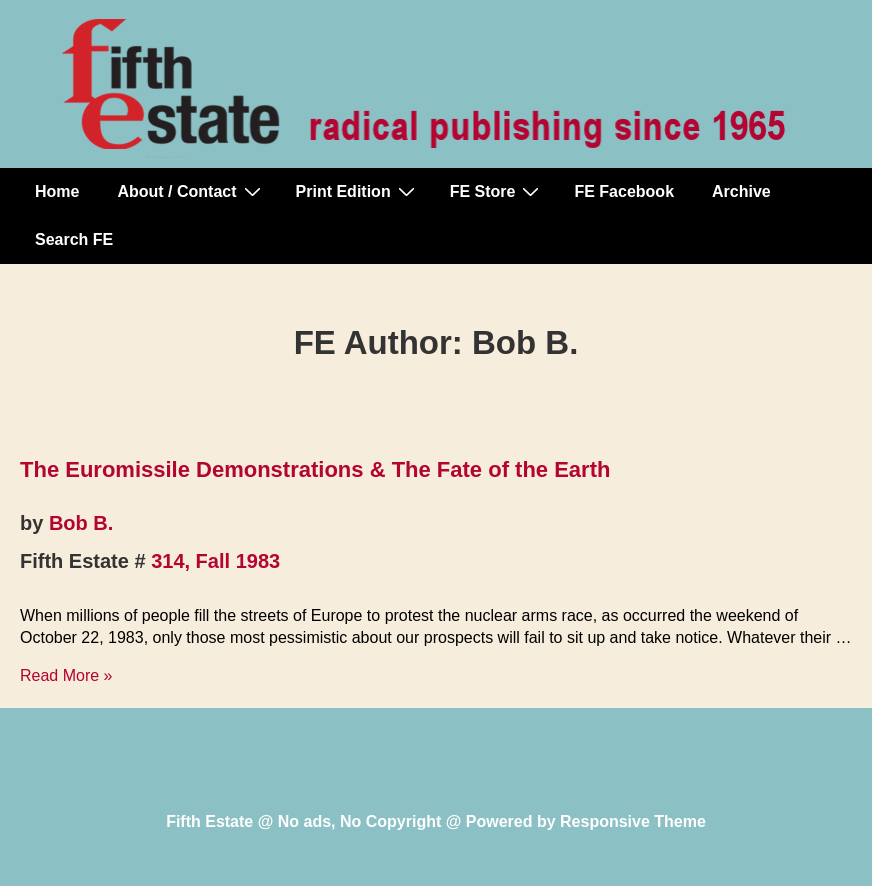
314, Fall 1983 (215, 561)
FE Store (497, 191)
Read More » (66, 675)
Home (57, 191)
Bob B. (81, 523)
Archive (741, 191)
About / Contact (191, 191)
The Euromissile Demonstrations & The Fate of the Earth (315, 469)
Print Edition (358, 191)
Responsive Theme (633, 821)
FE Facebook (624, 191)
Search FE (74, 239)
